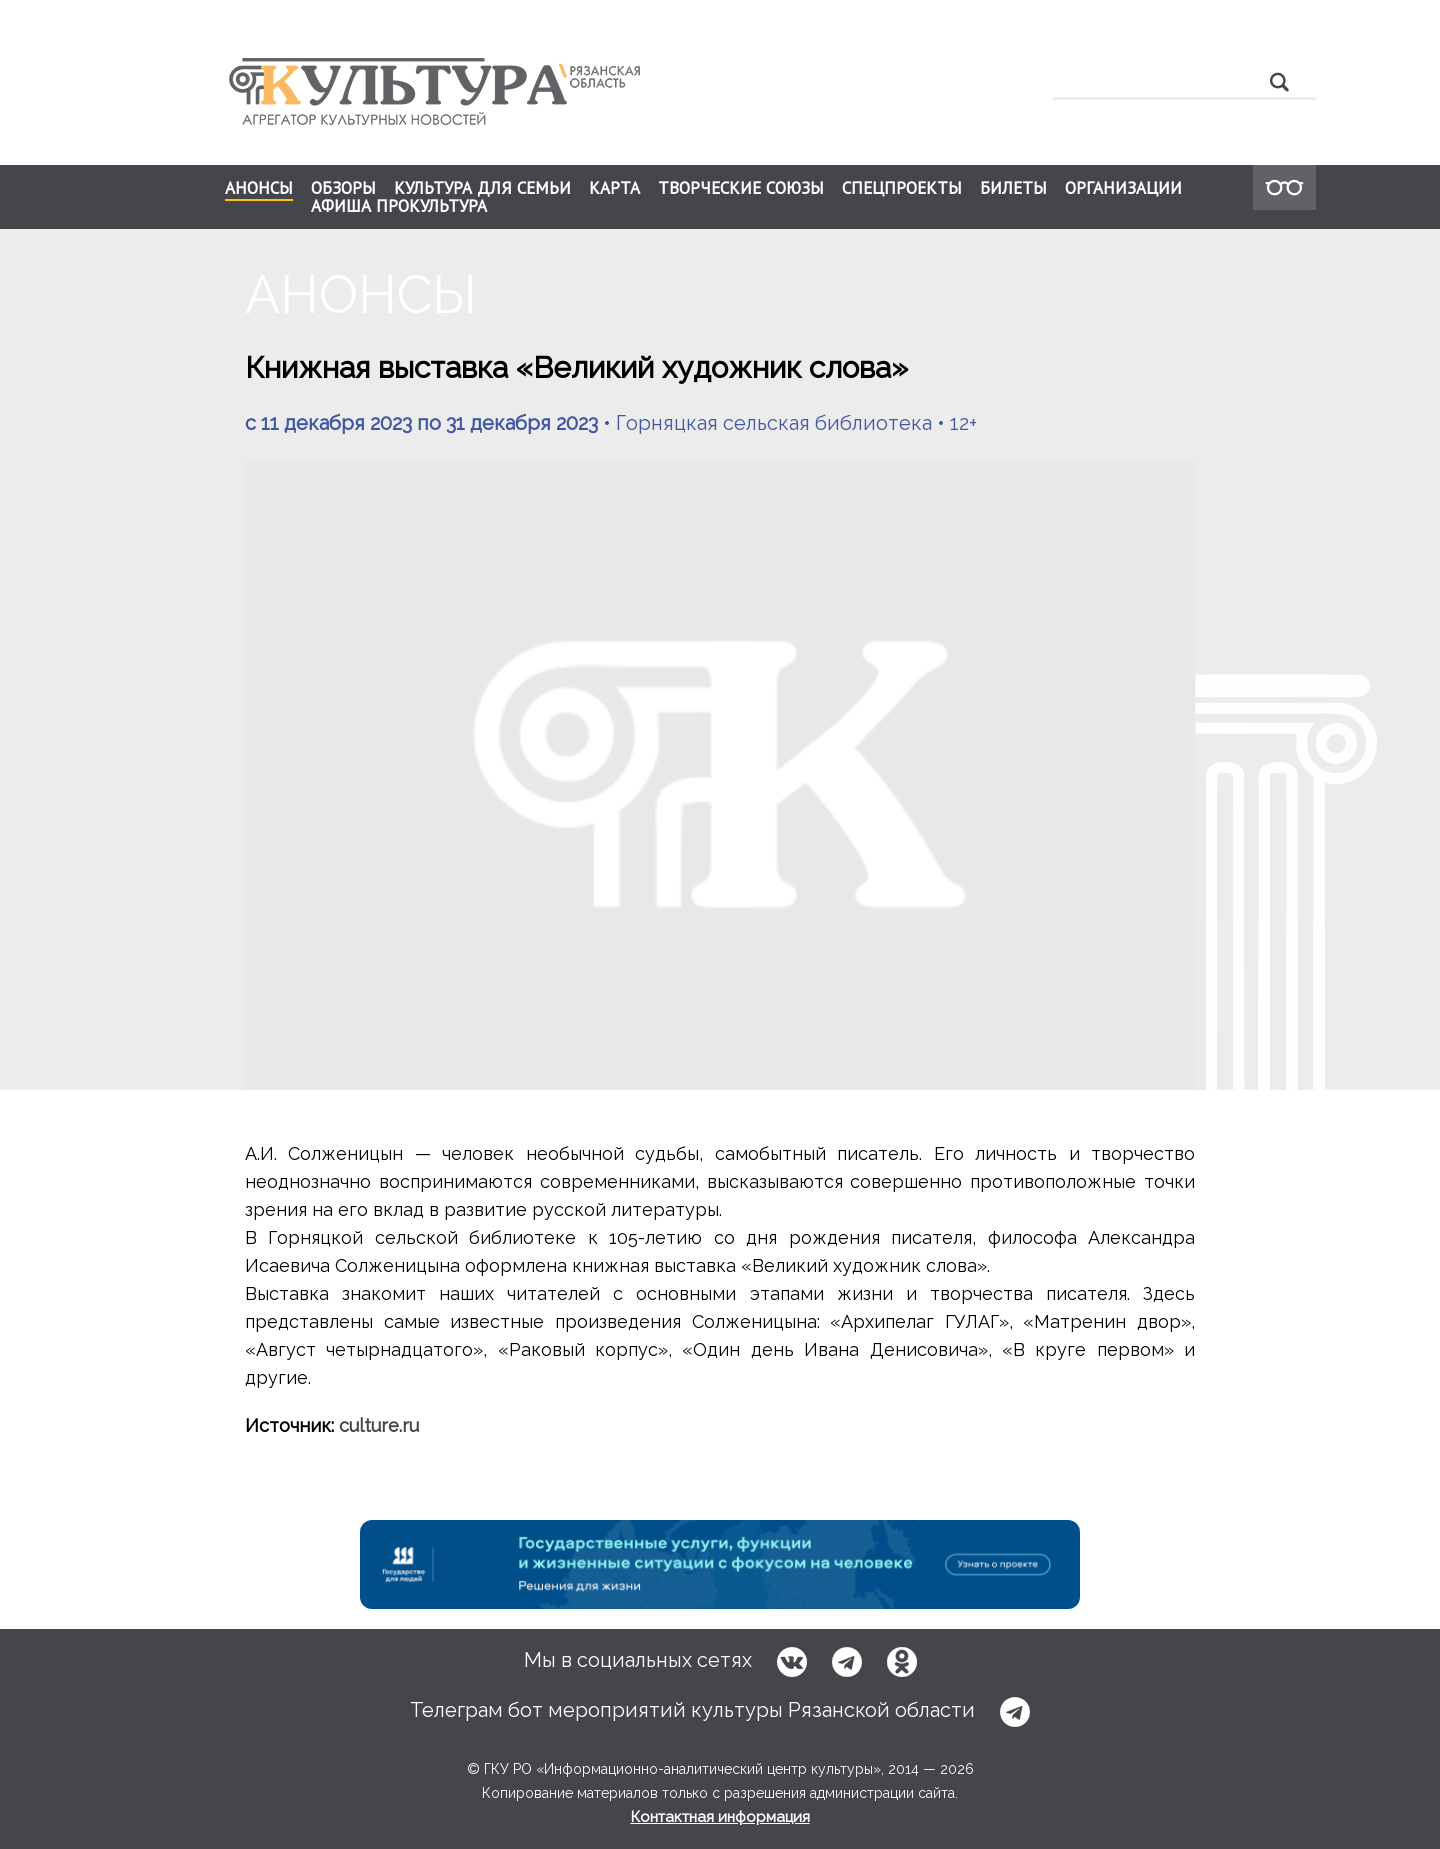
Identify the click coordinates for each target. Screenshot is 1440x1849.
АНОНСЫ (259, 189)
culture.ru (379, 1425)
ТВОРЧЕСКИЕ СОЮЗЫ (741, 188)
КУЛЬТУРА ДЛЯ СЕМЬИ (482, 188)
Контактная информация (720, 1817)
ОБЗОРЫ (343, 188)
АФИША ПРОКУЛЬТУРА (399, 206)
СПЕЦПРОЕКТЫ (902, 188)
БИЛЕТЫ (1013, 188)
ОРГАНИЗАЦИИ (1123, 188)
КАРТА (614, 188)
